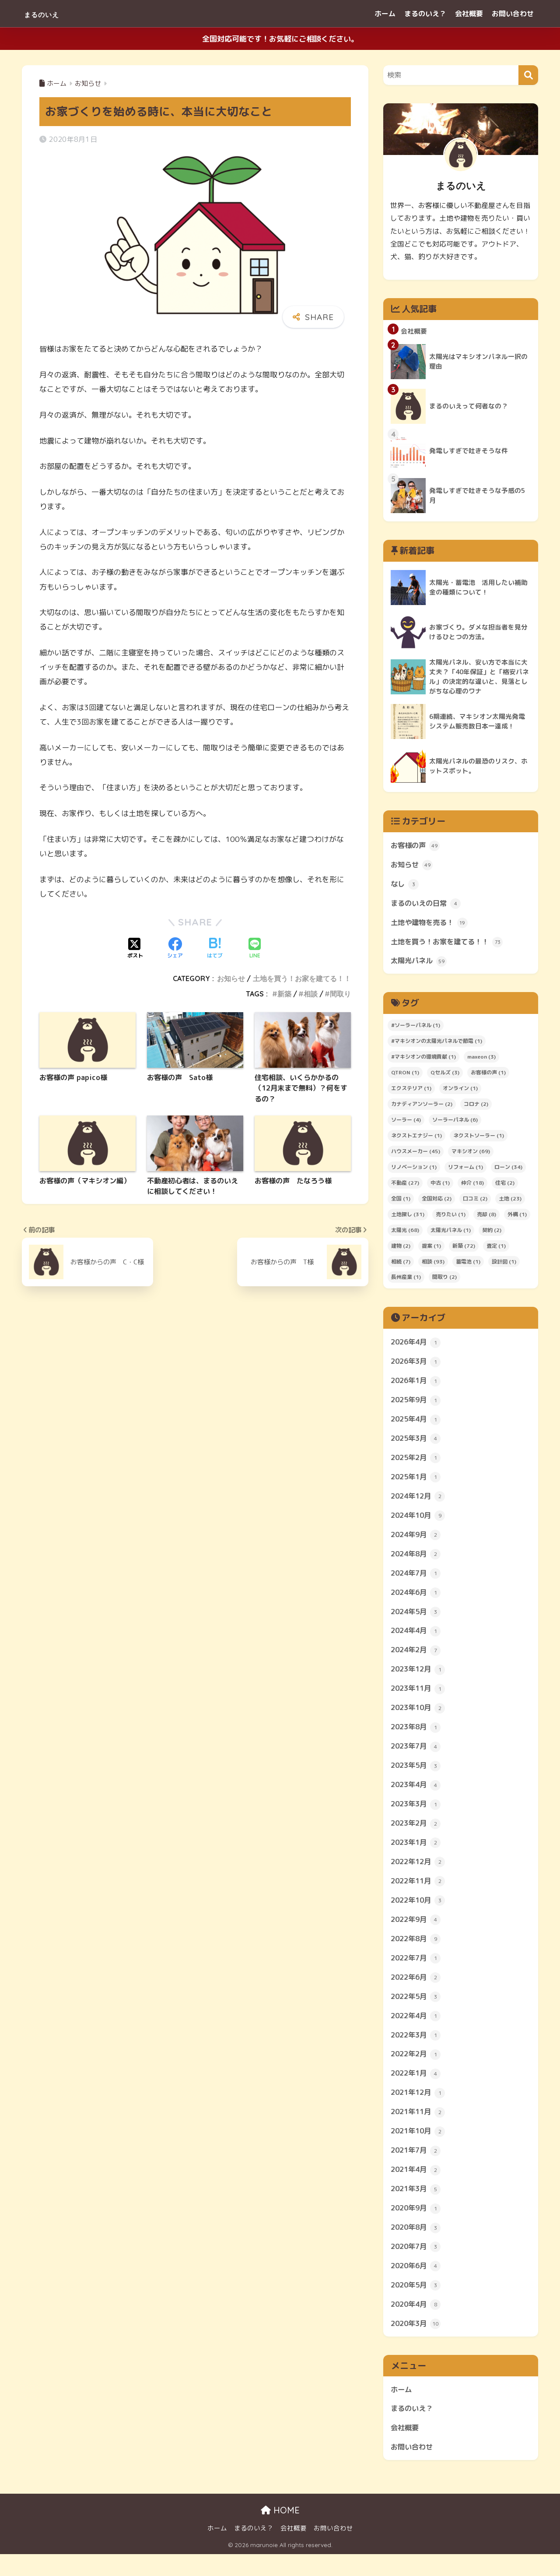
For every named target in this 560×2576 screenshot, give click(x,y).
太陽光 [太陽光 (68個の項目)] (405, 1233)
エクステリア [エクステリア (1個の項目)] (411, 1091)
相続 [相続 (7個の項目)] (400, 1264)
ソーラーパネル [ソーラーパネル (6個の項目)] (455, 1123)
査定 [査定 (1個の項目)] (496, 1249)
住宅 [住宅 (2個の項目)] (504, 1186)
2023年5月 (417, 1776)
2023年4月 (417, 1796)
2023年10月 (419, 1718)
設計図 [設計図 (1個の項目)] (504, 1264)
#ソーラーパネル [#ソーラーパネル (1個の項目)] (415, 1028)
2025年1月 (417, 1483)
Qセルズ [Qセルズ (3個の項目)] (444, 1076)
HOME (280, 2532)
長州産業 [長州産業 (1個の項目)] (406, 1280)
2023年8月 (417, 1737)
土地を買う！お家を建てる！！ (302, 978)
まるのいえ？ (425, 13)
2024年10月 (419, 1522)
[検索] (528, 75)
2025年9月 (417, 1404)
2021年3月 (417, 2207)
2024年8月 (417, 1561)
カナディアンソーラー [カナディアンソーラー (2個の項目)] (421, 1107)
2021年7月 (417, 2168)
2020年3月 (417, 2344)
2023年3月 (417, 1815)
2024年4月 (417, 1639)
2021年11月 (419, 2128)
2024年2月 (417, 1659)
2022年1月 (417, 2089)
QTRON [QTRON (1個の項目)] (405, 1076)
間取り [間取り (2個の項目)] (444, 1280)
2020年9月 (417, 2226)
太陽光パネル (420, 964)
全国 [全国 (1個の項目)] (400, 1202)
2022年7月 (417, 1972)
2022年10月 (419, 1913)
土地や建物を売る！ (431, 925)
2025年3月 (417, 1444)
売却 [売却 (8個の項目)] (486, 1217)
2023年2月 (417, 1835)
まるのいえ (51, 13)
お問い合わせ (513, 13)
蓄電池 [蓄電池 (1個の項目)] (468, 1264)
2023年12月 (419, 1678)
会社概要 (469, 13)
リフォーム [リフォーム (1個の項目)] (465, 1170)
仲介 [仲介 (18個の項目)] (472, 1186)
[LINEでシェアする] (254, 949)
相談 (311, 993)
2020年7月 (417, 2265)
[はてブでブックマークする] (215, 949)
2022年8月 (417, 1952)
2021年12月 (419, 2109)
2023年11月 (419, 1698)
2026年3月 (417, 1365)
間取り (340, 993)
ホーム (385, 13)
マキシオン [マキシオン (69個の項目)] (471, 1154)
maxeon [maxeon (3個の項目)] (481, 1060)
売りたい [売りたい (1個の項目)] (451, 1217)
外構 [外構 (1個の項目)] (517, 1217)
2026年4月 (417, 1345)
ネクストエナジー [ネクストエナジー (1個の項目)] (416, 1139)
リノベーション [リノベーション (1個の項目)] (414, 1170)
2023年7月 (417, 1757)
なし (405, 886)
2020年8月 (417, 2246)
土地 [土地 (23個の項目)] (510, 1202)
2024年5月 (417, 1620)
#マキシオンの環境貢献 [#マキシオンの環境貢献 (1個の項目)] (423, 1060)
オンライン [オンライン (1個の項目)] (460, 1091)
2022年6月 (417, 1991)
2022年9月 (417, 1933)
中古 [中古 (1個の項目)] (440, 1186)
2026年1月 (417, 1385)
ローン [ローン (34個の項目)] (508, 1170)
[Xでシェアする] (135, 949)
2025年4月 (417, 1424)
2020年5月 (417, 2305)
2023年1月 (417, 1854)
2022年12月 (419, 1874)
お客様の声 (416, 846)
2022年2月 (417, 2070)
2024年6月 (417, 1600)
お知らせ (231, 978)
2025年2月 (417, 1463)
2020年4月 (417, 2324)
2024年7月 (417, 1581)
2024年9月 (417, 1541)
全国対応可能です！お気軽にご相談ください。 (280, 39)
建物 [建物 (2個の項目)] (400, 1249)
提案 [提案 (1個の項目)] (431, 1249)
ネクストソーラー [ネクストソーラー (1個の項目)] (478, 1139)
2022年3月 (417, 2050)
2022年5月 (417, 2011)
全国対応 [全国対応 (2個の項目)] (437, 1202)
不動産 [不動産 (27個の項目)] (405, 1186)
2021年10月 (419, 2148)
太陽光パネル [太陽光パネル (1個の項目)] (450, 1233)
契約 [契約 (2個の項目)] (491, 1233)
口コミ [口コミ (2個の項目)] (475, 1202)
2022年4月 (417, 2031)
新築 (284, 993)
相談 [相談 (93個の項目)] (433, 1264)
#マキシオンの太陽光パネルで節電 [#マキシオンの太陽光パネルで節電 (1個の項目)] (436, 1044)
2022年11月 (419, 1894)
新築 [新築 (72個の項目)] (463, 1249)
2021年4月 (417, 2187)
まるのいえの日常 (427, 905)
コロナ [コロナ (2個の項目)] (476, 1107)
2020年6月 (417, 2285)
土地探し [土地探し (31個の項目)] (407, 1217)
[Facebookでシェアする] (175, 949)
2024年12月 (419, 1502)
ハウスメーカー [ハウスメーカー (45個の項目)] (415, 1154)
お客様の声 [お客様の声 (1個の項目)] (488, 1076)
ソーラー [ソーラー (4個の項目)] (406, 1123)
